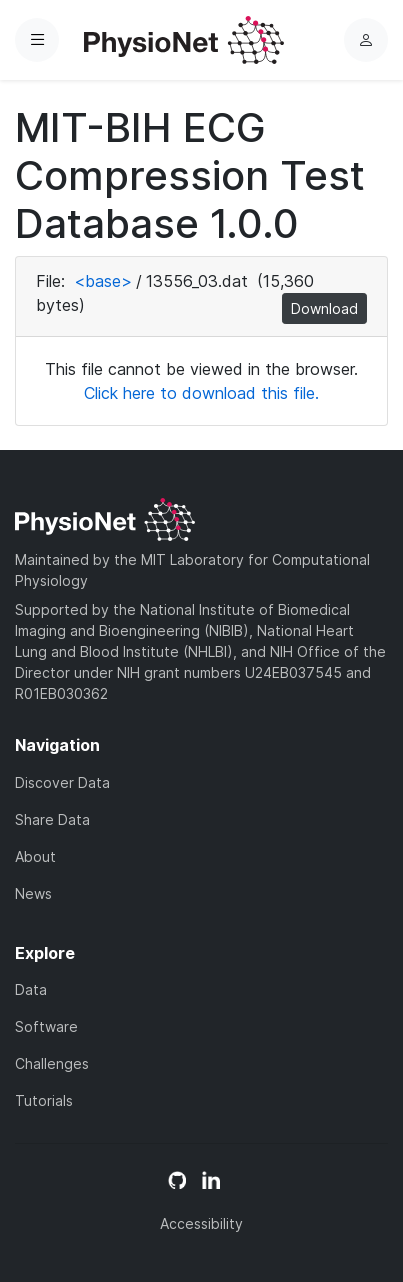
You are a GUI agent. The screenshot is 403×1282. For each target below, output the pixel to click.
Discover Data (62, 782)
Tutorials (44, 1100)
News (33, 893)
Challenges (52, 1063)
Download (324, 308)
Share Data (52, 819)
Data (31, 989)
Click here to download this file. (201, 393)
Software (46, 1026)
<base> (103, 281)
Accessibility (201, 1223)
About (35, 856)
